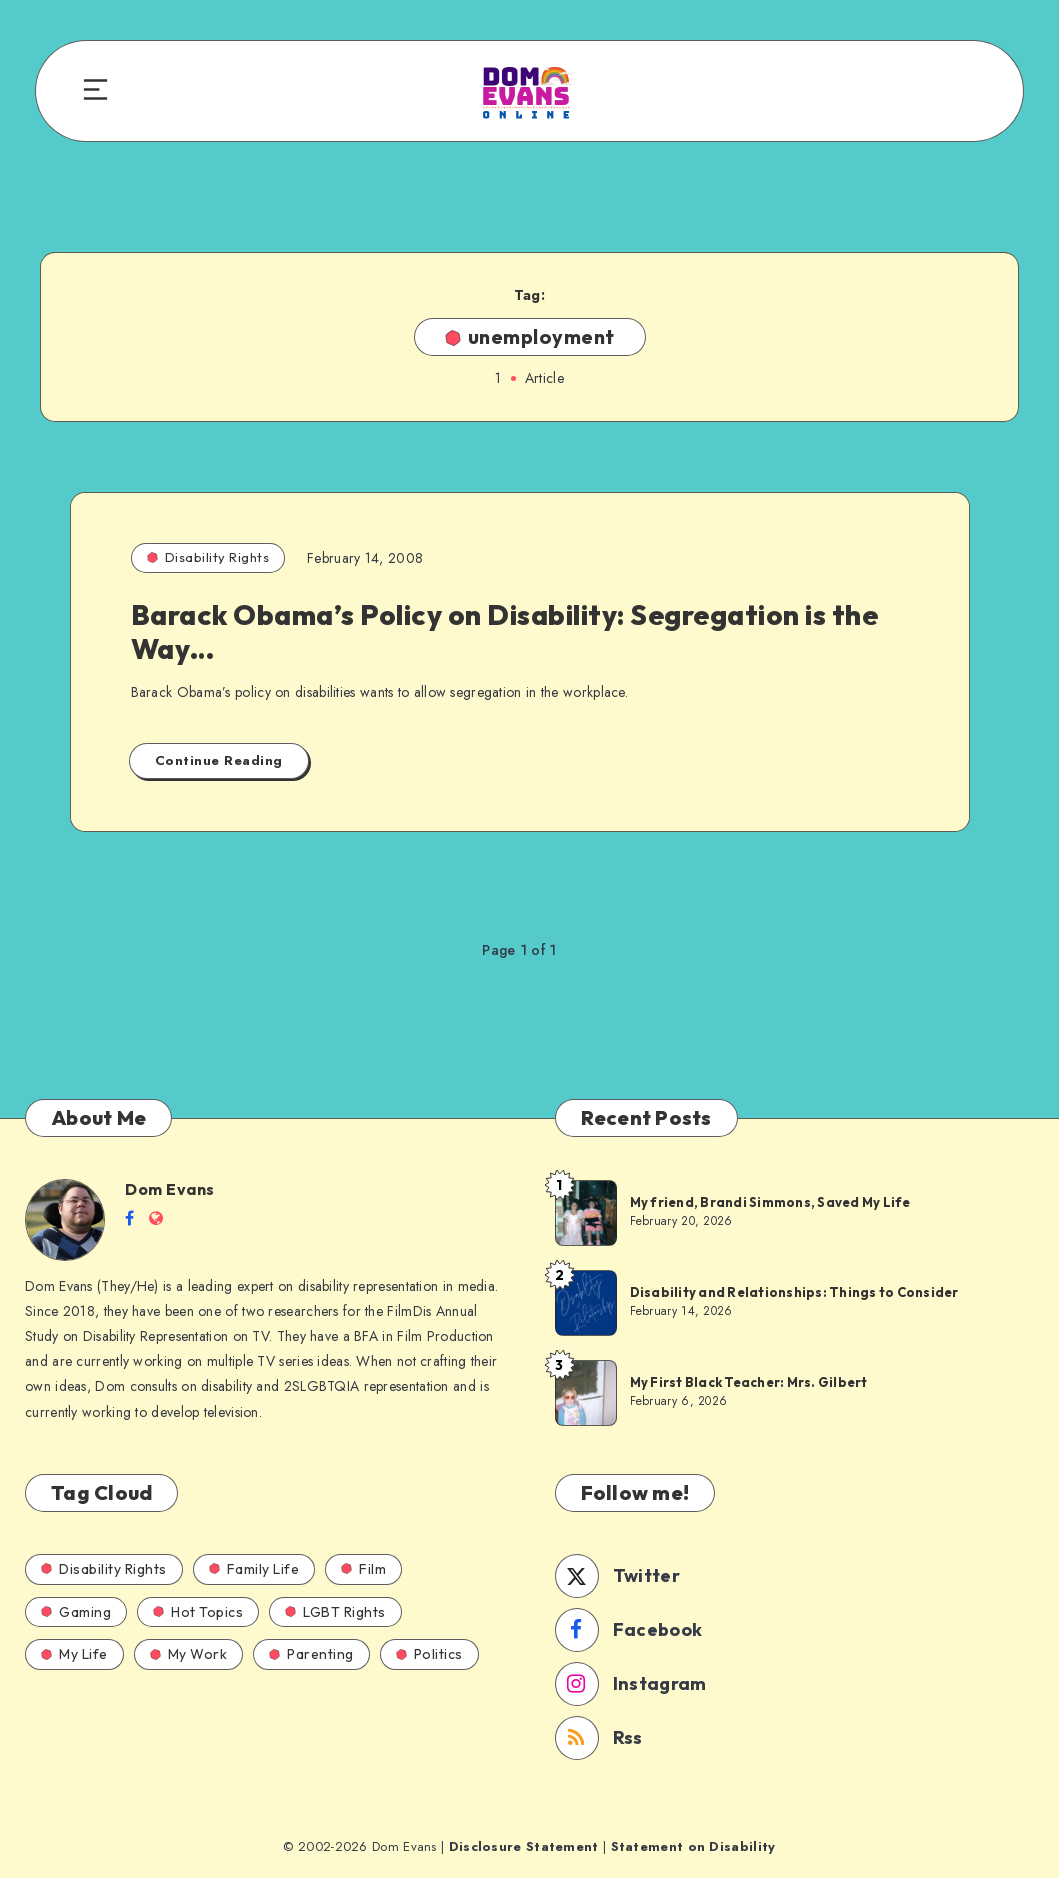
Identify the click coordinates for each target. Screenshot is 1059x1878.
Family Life (254, 1569)
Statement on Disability (693, 1846)
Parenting (311, 1654)
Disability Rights (208, 557)
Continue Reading (219, 760)
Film (363, 1569)
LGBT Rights (335, 1612)
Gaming (76, 1612)
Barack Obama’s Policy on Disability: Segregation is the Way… (505, 631)
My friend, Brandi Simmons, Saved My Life (770, 1202)
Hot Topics (198, 1612)
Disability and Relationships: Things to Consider (794, 1292)
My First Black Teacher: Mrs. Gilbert (749, 1382)
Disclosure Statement (524, 1846)
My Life (74, 1654)
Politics (429, 1654)
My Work (189, 1654)
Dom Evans (170, 1189)
